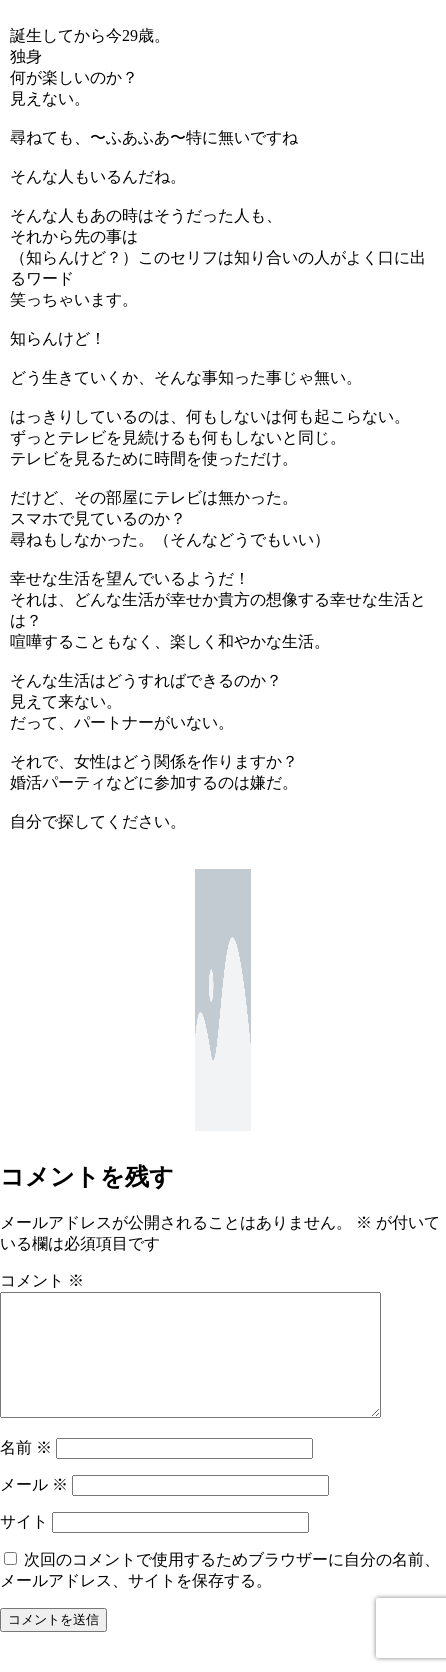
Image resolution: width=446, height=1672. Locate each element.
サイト (24, 1545)
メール (34, 1508)
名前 (26, 1471)
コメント (42, 1280)
